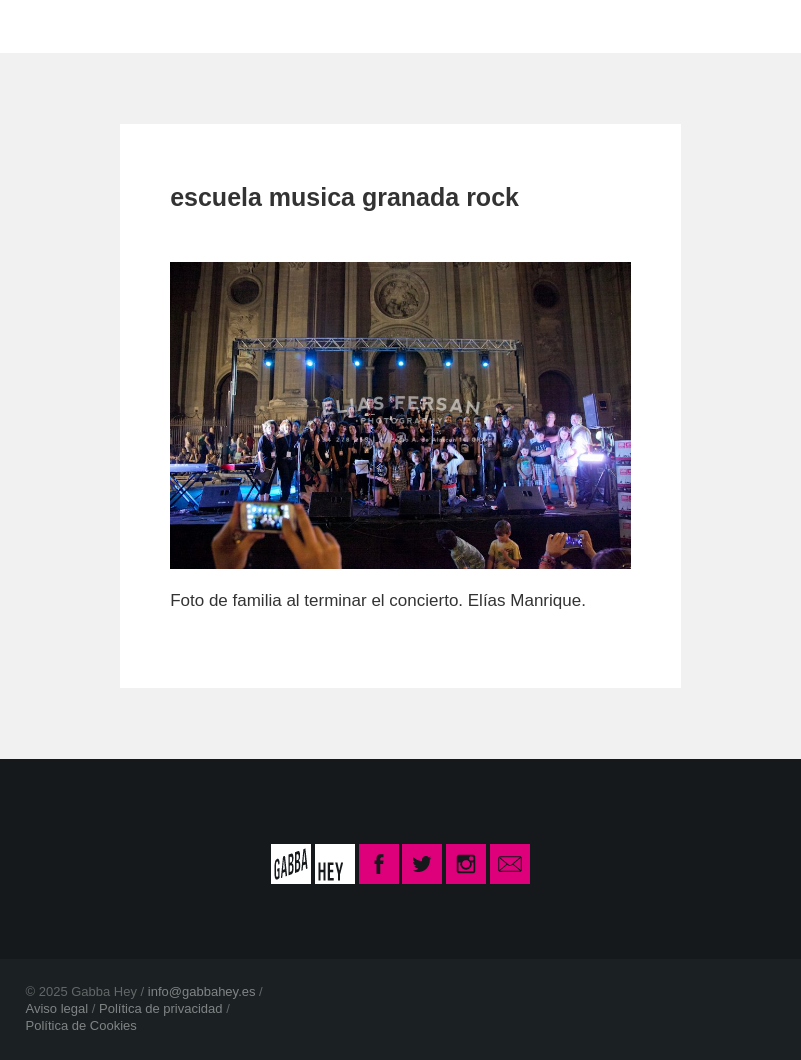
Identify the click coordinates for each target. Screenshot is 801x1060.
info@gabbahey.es (202, 991)
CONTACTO (364, 25)
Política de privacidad (161, 1008)
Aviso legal (57, 1008)
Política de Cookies (81, 1025)
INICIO (89, 25)
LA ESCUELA (215, 25)
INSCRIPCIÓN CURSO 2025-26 (597, 25)
